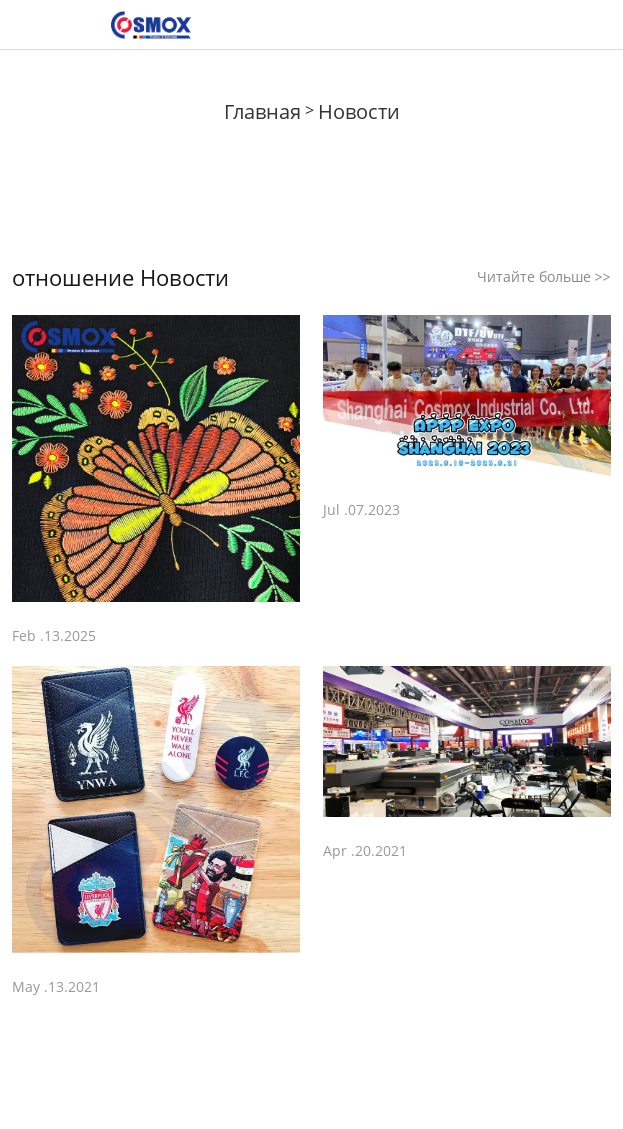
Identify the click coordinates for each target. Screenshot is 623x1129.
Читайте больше (544, 276)
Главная (262, 111)
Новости (359, 111)
